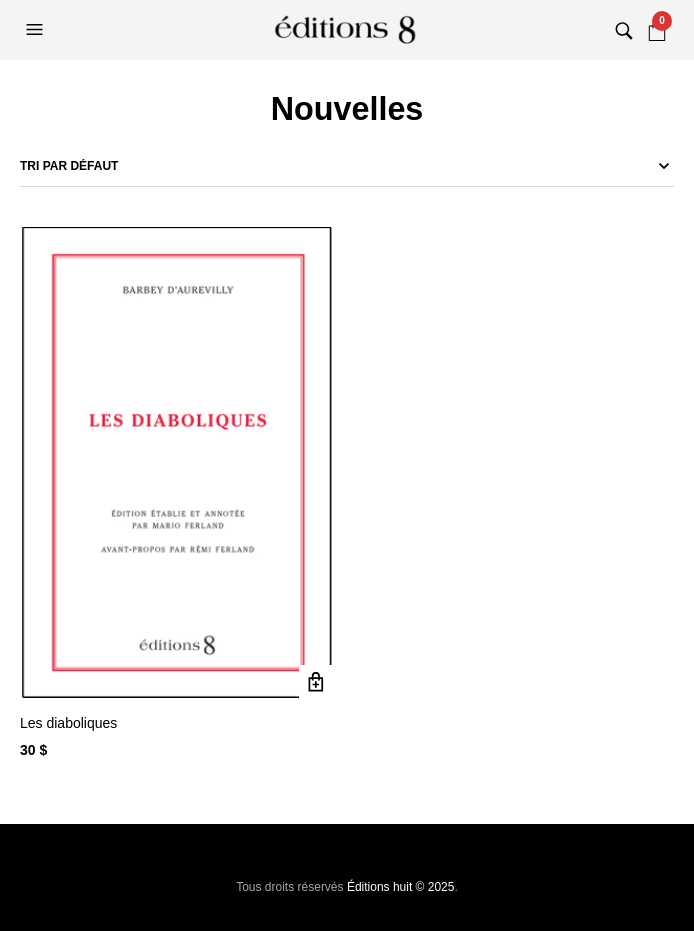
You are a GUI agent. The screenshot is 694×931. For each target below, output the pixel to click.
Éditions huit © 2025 (401, 887)
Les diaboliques (68, 723)
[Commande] (347, 166)
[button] (37, 30)
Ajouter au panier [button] (316, 682)
